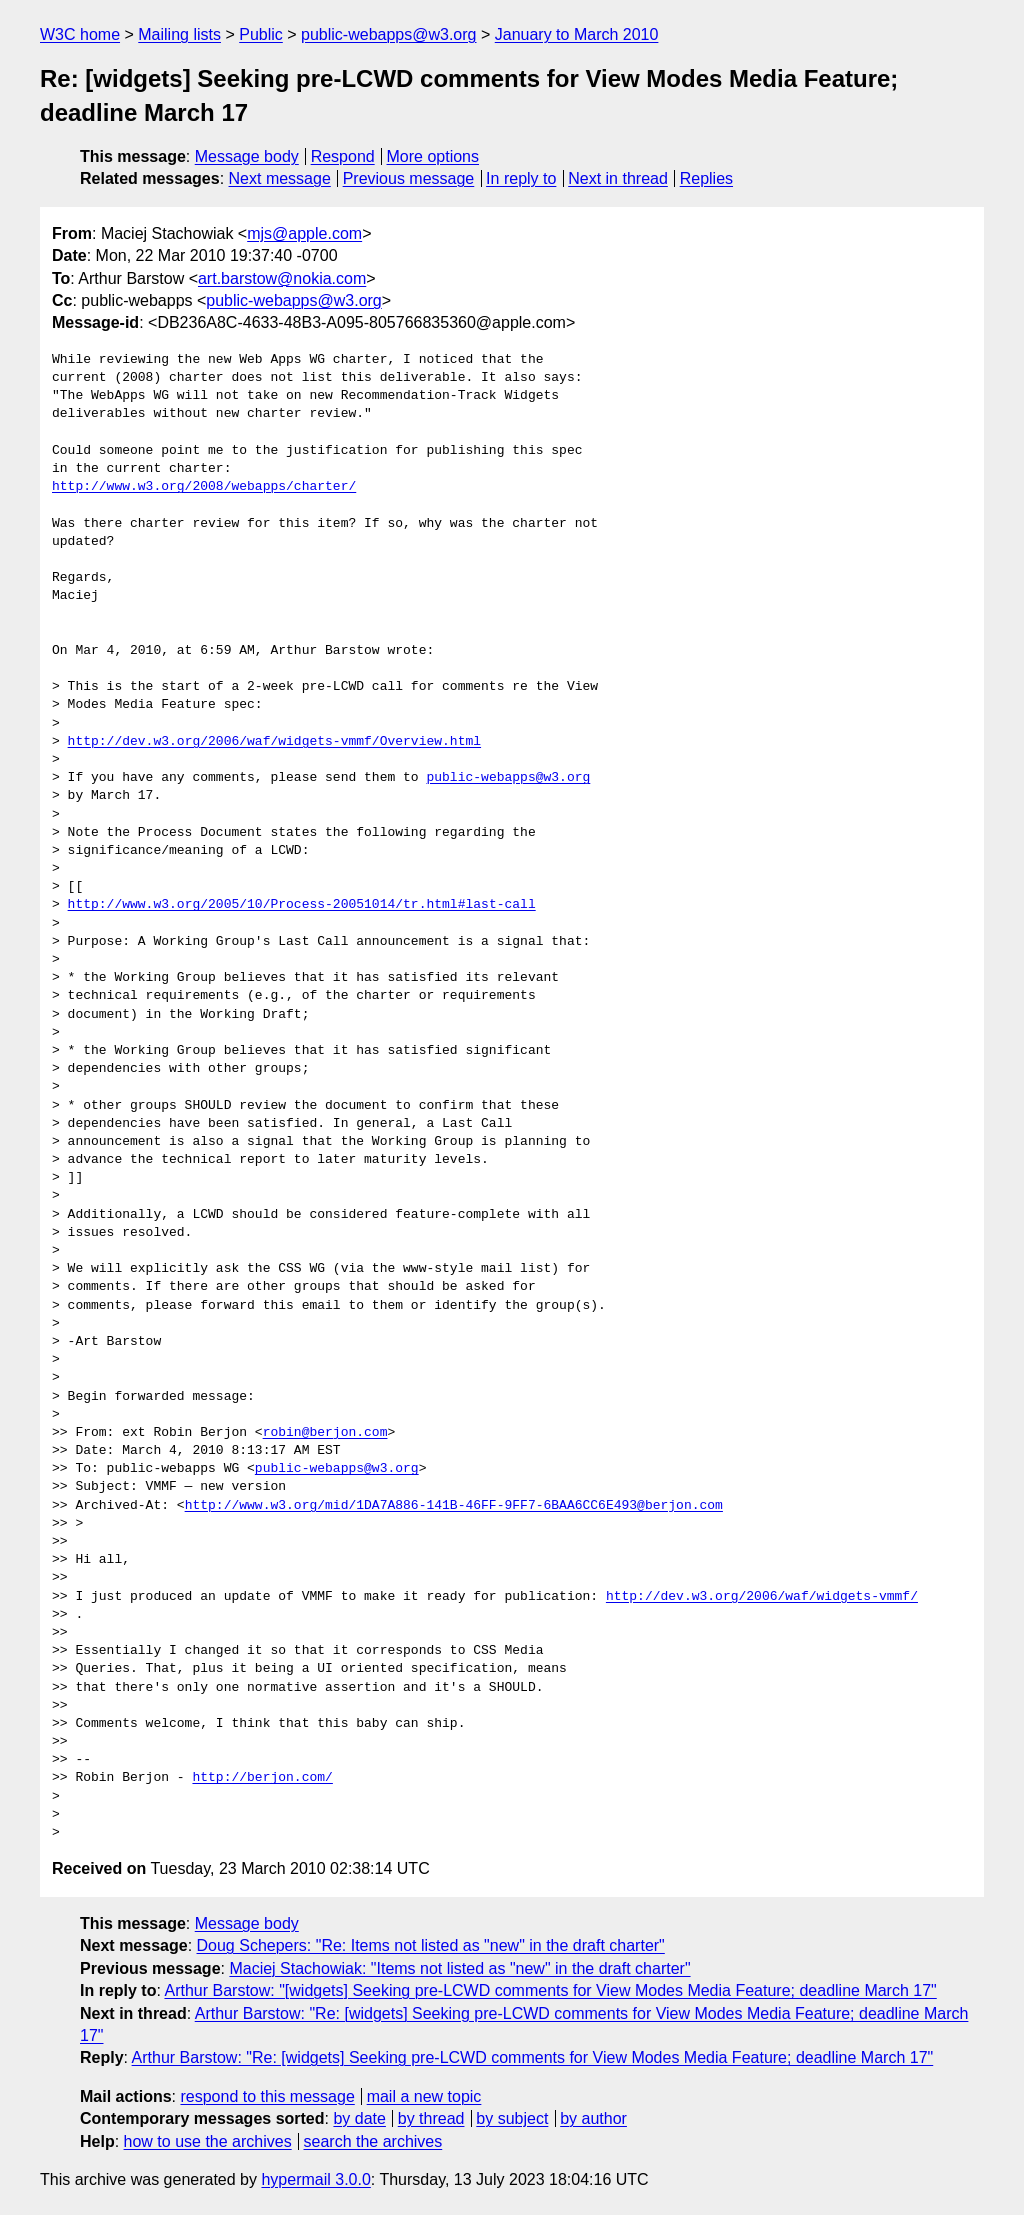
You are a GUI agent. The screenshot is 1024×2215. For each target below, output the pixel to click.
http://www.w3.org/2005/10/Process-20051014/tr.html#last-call (302, 905)
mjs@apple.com (304, 233)
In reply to (521, 178)
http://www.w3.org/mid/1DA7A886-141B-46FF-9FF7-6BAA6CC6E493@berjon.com (454, 1506)
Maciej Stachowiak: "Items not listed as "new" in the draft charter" (459, 1968)
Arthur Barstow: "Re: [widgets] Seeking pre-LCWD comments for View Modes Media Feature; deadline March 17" (533, 2057)
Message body (247, 156)
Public (261, 34)
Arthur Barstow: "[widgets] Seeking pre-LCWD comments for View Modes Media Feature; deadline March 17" (550, 1990)
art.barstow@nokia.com (282, 278)
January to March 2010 (577, 34)
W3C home (80, 34)
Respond (343, 156)
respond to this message (267, 2096)
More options (433, 156)
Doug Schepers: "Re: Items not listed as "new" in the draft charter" (431, 1945)
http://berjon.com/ (262, 1778)
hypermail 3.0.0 (315, 2179)
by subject (512, 2118)
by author (593, 2118)
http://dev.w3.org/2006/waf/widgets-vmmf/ (762, 1597)
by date (359, 2118)
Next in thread (618, 178)
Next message (280, 178)
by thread (431, 2118)
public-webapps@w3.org (388, 34)
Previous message (409, 178)
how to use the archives (208, 2141)
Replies (706, 178)
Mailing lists (179, 34)
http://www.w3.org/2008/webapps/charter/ (204, 487)
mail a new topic (424, 2096)
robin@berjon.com (325, 1433)
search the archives (373, 2141)
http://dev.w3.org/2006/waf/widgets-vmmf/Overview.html (274, 742)
